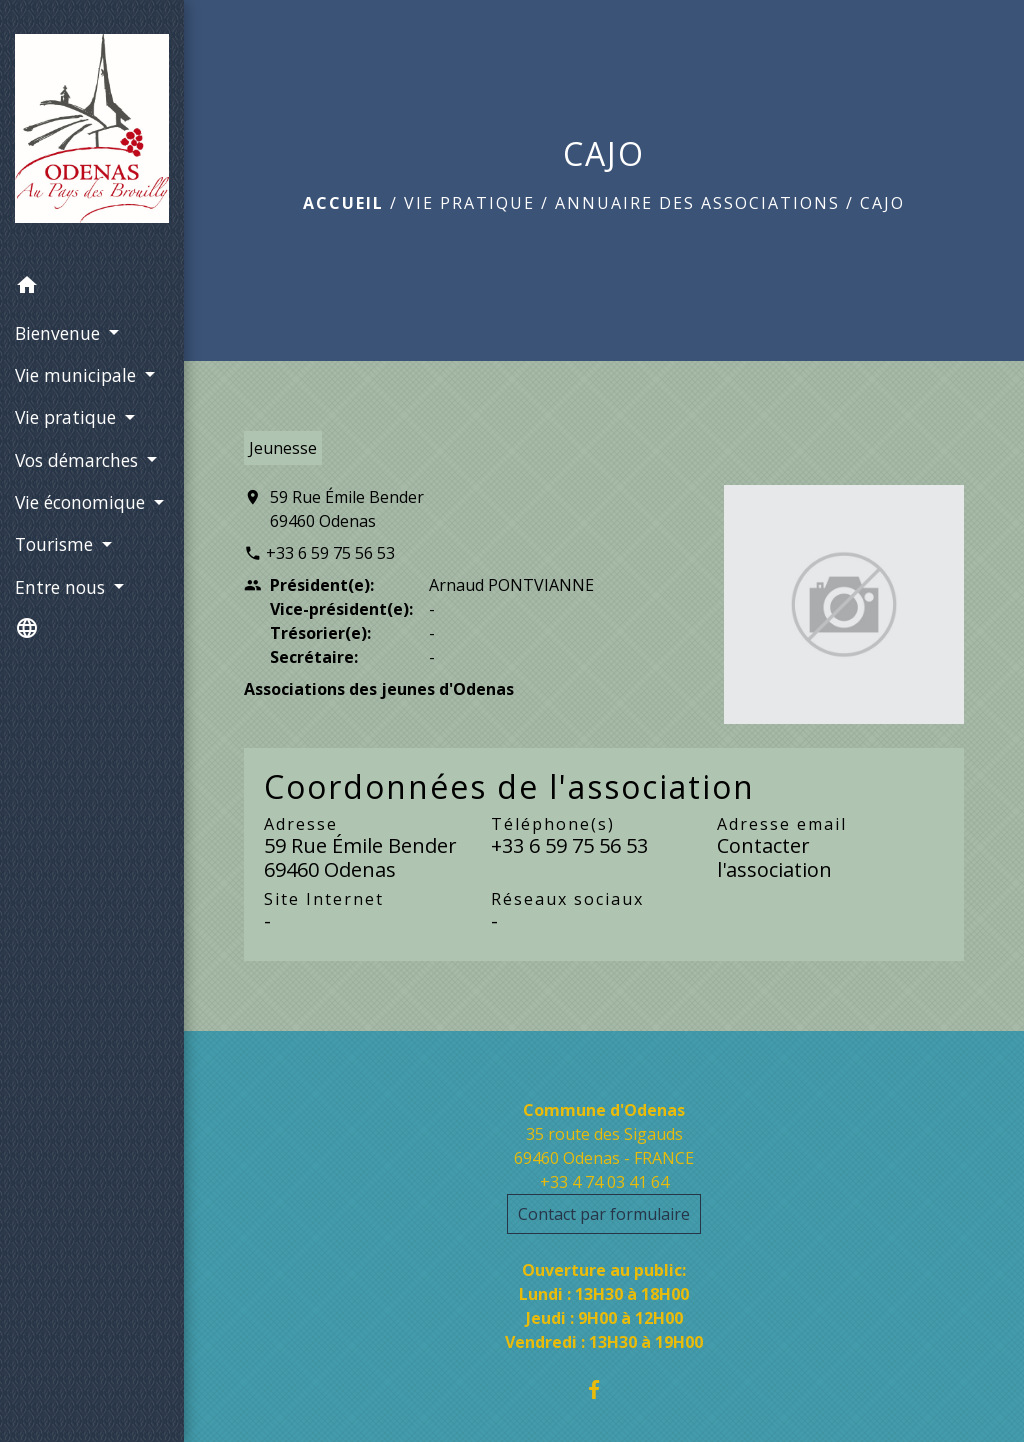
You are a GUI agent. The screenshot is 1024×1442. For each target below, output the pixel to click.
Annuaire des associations (697, 203)
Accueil (343, 203)
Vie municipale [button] (78, 375)
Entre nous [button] (62, 587)
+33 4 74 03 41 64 (604, 1182)
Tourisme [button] (56, 544)
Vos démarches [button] (79, 460)
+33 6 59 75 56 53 (330, 553)
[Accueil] (92, 132)
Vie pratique (469, 203)
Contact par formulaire (604, 1214)
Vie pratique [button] (68, 417)
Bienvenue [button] (60, 333)
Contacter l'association (774, 857)
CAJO (882, 203)
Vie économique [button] (82, 502)
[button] (92, 288)
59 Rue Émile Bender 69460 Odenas (347, 509)
